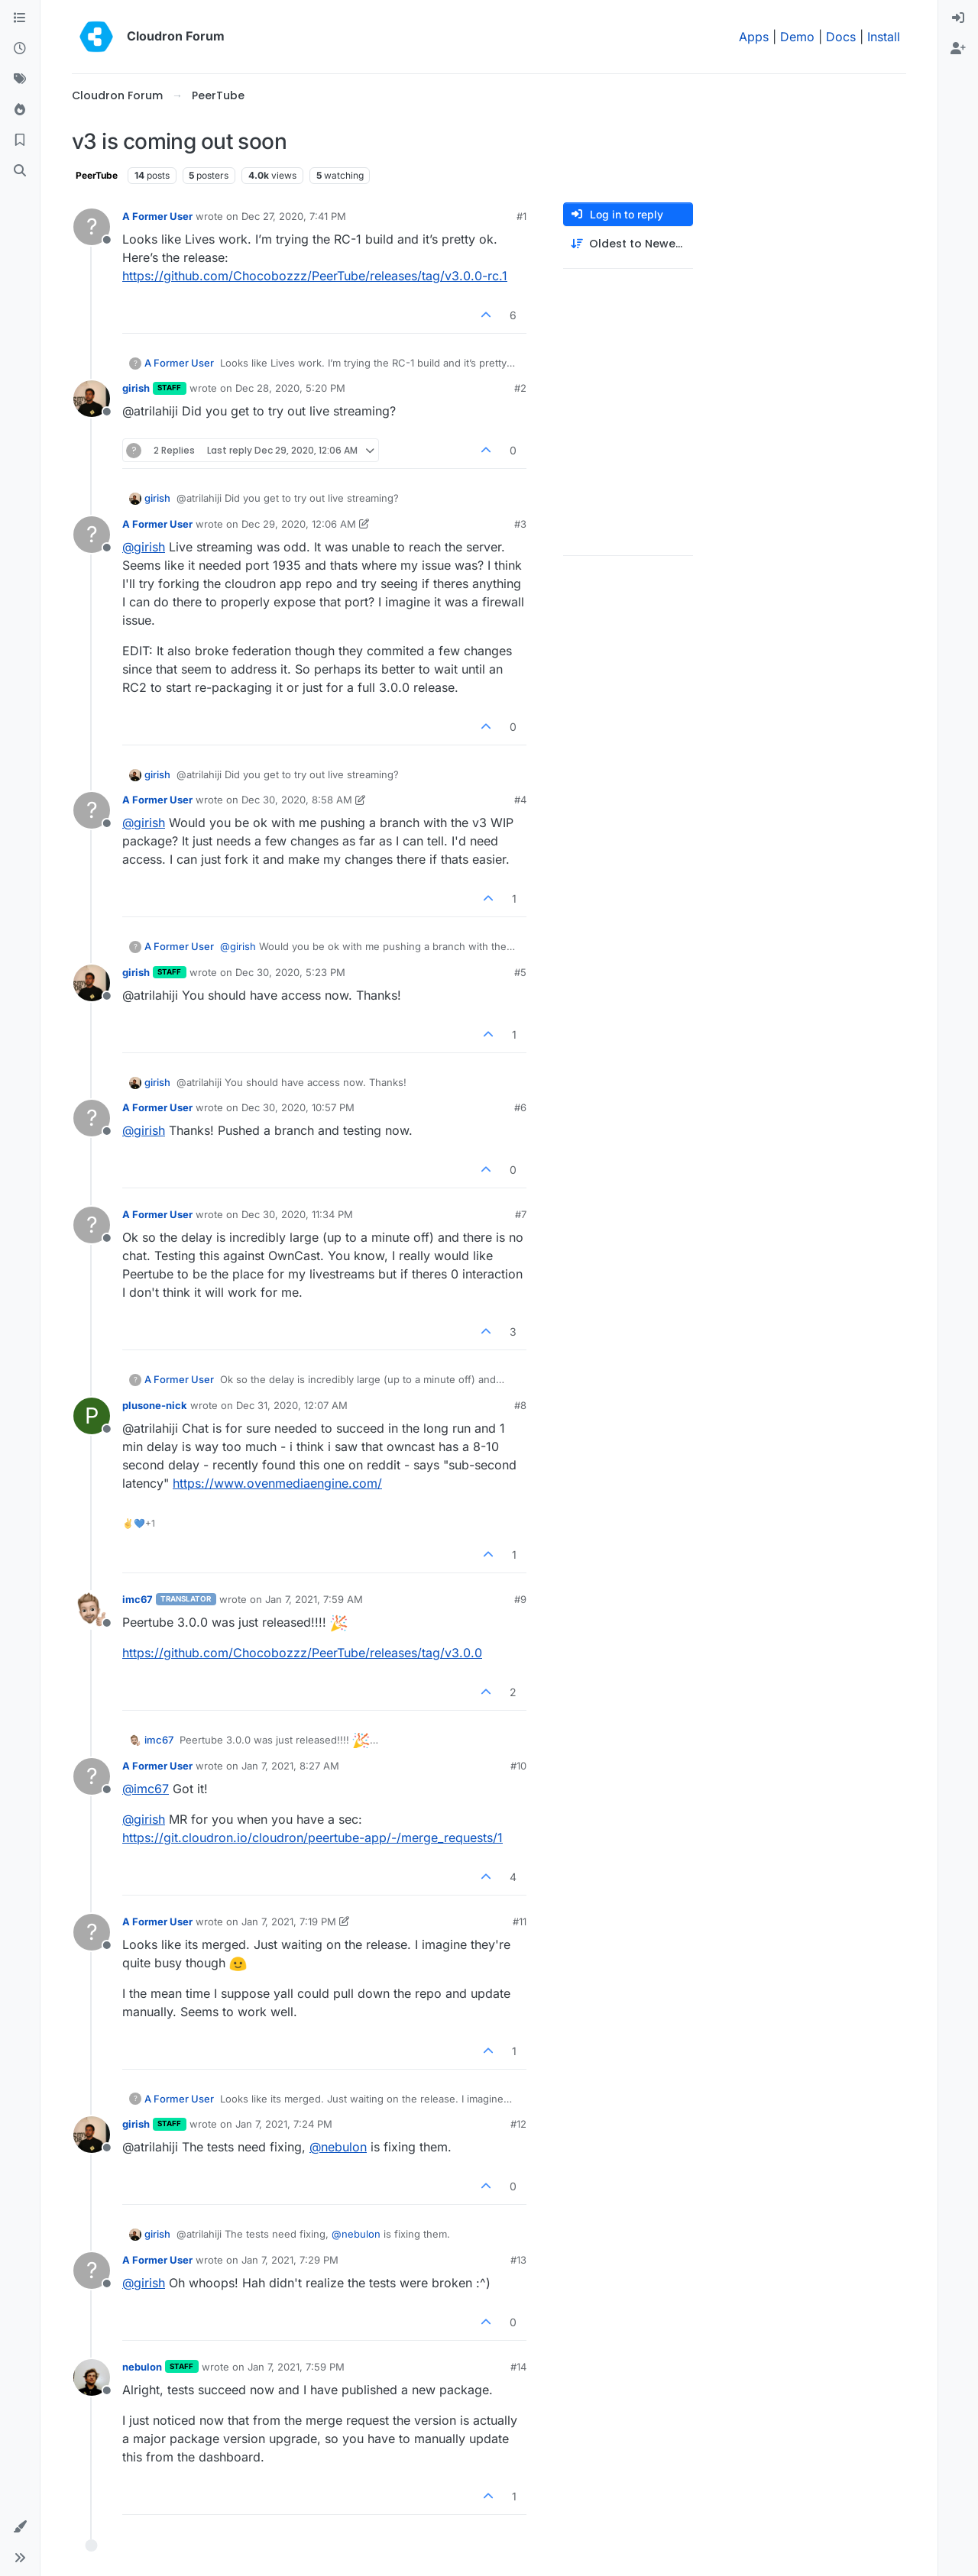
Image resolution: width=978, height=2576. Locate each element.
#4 (520, 799)
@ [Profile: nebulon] (338, 2146)
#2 (520, 388)
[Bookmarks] (20, 140)
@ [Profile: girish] (143, 546)
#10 (518, 1766)
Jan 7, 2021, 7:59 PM (296, 2367)
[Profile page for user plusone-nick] (91, 1416)
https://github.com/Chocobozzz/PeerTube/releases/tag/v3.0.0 (302, 1652)
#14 (518, 2367)
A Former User (157, 216)
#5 (520, 972)
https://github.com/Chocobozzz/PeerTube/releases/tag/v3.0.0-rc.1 (314, 275)
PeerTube (97, 175)
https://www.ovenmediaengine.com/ (277, 1483)
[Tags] (20, 79)
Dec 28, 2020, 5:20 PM (290, 388)
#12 (518, 2124)
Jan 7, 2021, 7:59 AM (314, 1599)
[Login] (958, 18)
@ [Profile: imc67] (145, 1788)
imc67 (137, 1599)
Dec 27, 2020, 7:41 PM (293, 216)
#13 (518, 2260)
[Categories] (20, 18)
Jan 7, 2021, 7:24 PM (283, 2124)
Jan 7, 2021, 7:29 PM (289, 2260)
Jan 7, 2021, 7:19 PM (288, 1921)
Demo (797, 36)
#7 (520, 1214)
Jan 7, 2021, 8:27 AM (290, 1766)
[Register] (958, 49)
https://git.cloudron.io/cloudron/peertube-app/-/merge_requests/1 (312, 1837)
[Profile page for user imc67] (91, 1610)
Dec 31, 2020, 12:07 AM (292, 1405)
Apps (754, 36)
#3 (520, 524)
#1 (521, 216)
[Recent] (20, 49)
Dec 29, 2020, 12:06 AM (298, 524)
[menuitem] (958, 18)
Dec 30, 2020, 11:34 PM (297, 1214)
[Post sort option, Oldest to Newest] (628, 244)
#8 (520, 1405)
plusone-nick (154, 1405)
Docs (841, 36)
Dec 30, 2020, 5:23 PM (290, 972)
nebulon (142, 2367)
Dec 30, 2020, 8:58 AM (296, 799)
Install (883, 36)
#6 (520, 1107)
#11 (519, 1921)
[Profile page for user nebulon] (91, 2377)
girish (136, 388)
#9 (520, 1599)
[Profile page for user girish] (91, 398)
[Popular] (20, 110)
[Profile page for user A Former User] (91, 226)
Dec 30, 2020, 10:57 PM (298, 1107)
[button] (20, 2527)
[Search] (20, 171)
